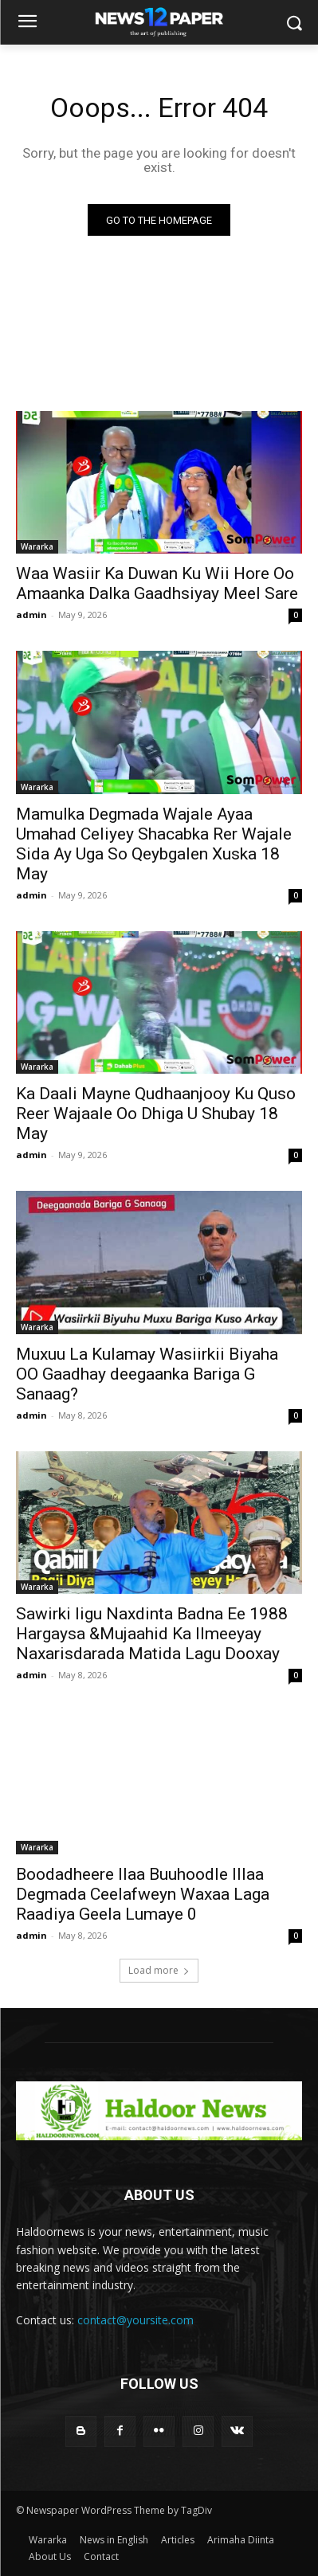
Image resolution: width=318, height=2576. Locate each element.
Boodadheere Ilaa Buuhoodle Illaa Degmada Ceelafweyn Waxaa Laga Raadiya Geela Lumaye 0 (142, 1894)
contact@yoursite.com (135, 2319)
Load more (159, 1970)
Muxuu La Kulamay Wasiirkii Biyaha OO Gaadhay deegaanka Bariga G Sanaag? (147, 1374)
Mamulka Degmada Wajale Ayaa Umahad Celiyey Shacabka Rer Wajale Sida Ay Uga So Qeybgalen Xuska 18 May (154, 844)
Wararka (37, 546)
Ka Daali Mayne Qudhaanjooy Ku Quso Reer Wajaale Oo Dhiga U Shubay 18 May (156, 1113)
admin (31, 615)
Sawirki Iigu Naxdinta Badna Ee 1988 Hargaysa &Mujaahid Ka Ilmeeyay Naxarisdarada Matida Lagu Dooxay (152, 1633)
